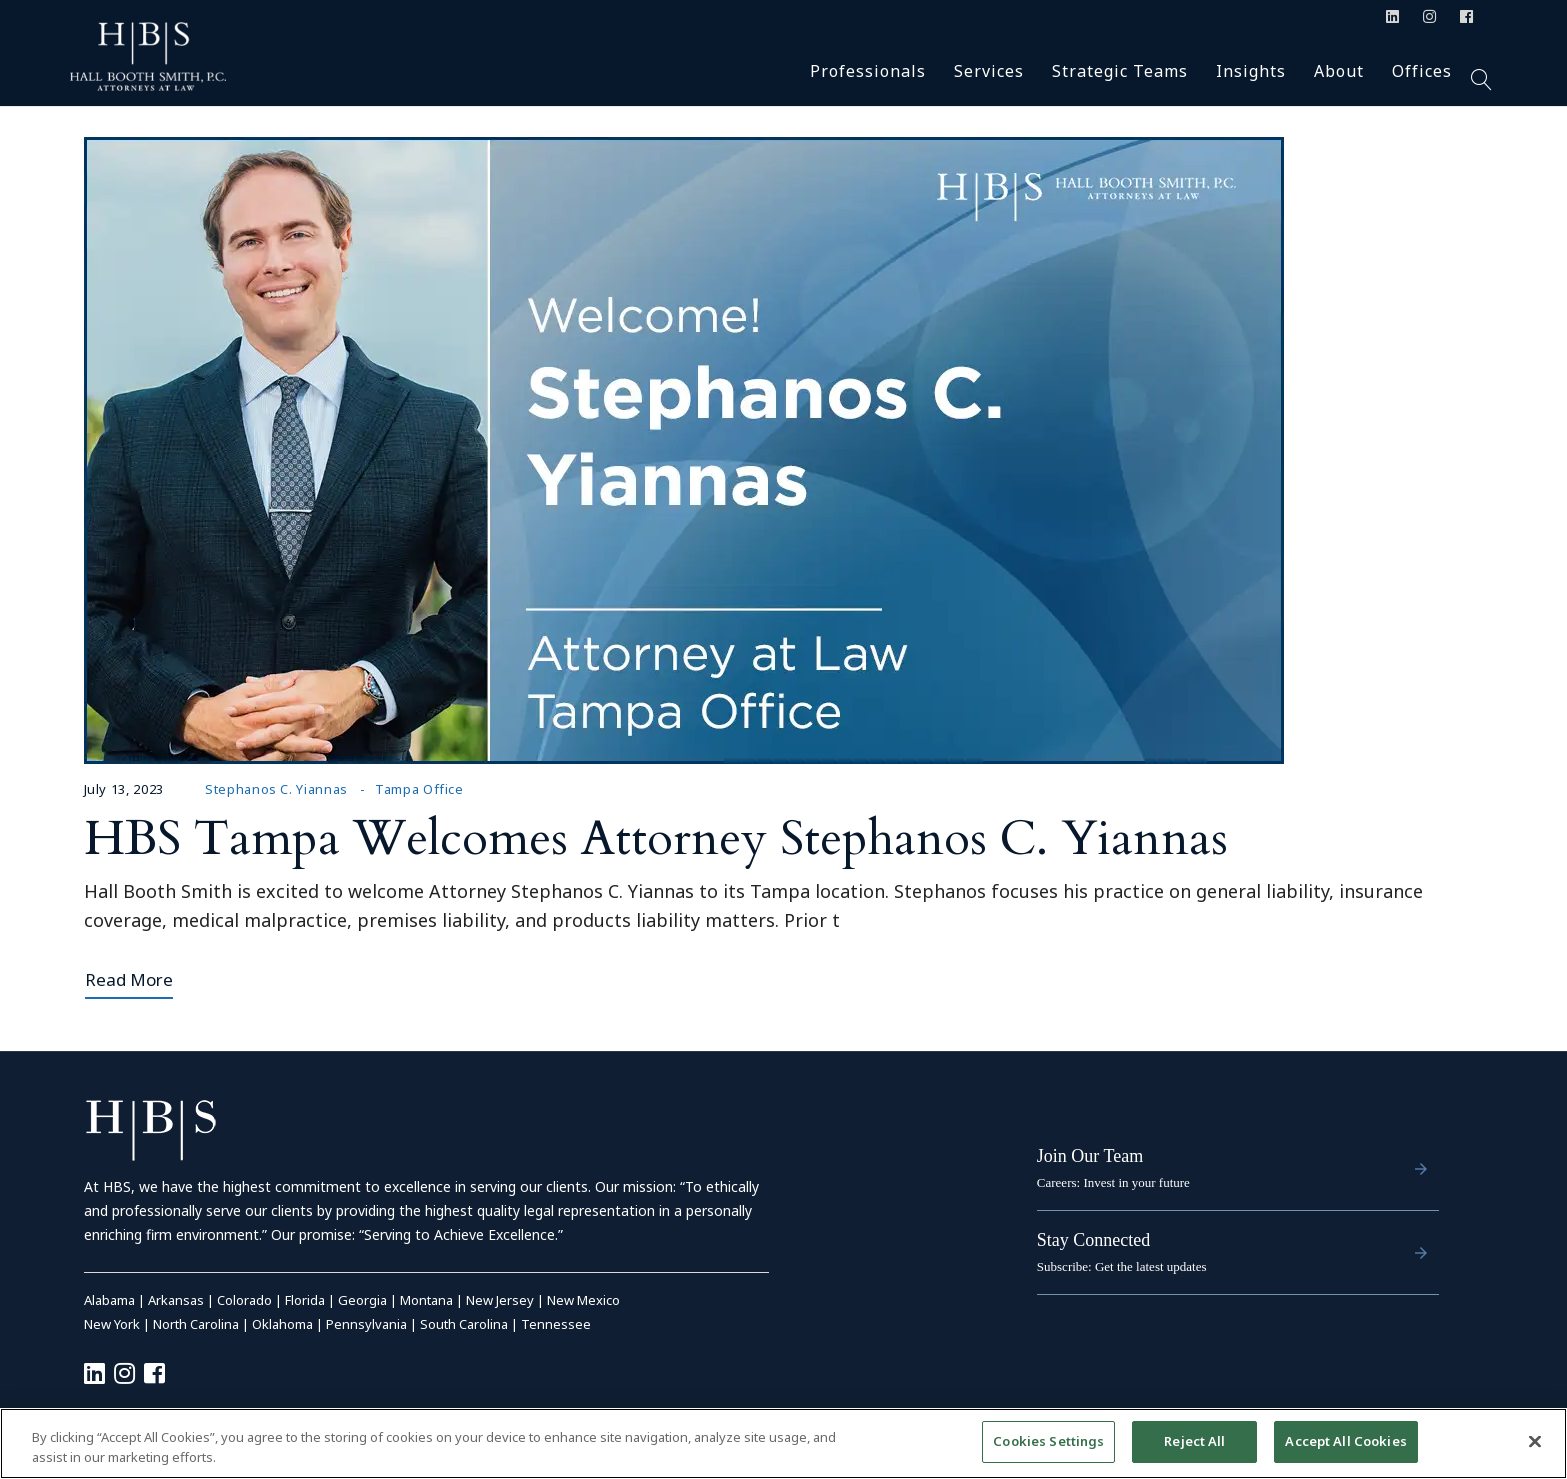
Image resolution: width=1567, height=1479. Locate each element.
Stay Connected (1093, 1240)
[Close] (1535, 1441)
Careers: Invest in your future (1113, 1182)
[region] (783, 1443)
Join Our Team (1090, 1156)
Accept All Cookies (1345, 1441)
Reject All (1194, 1441)
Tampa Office (419, 789)
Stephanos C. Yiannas (276, 789)
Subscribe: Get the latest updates (1122, 1266)
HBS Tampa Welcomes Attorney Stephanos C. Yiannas (656, 838)
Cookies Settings (1048, 1441)
